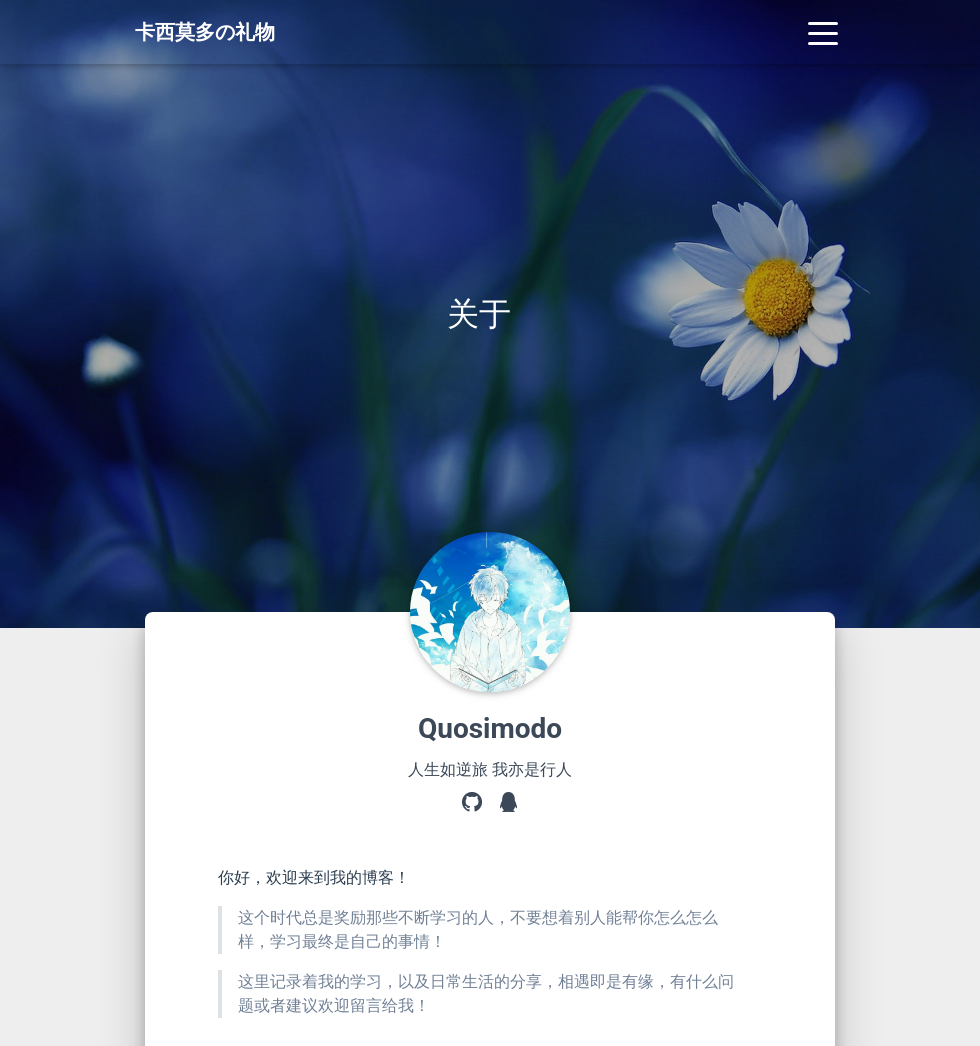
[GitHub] (472, 804)
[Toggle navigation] (823, 32)
